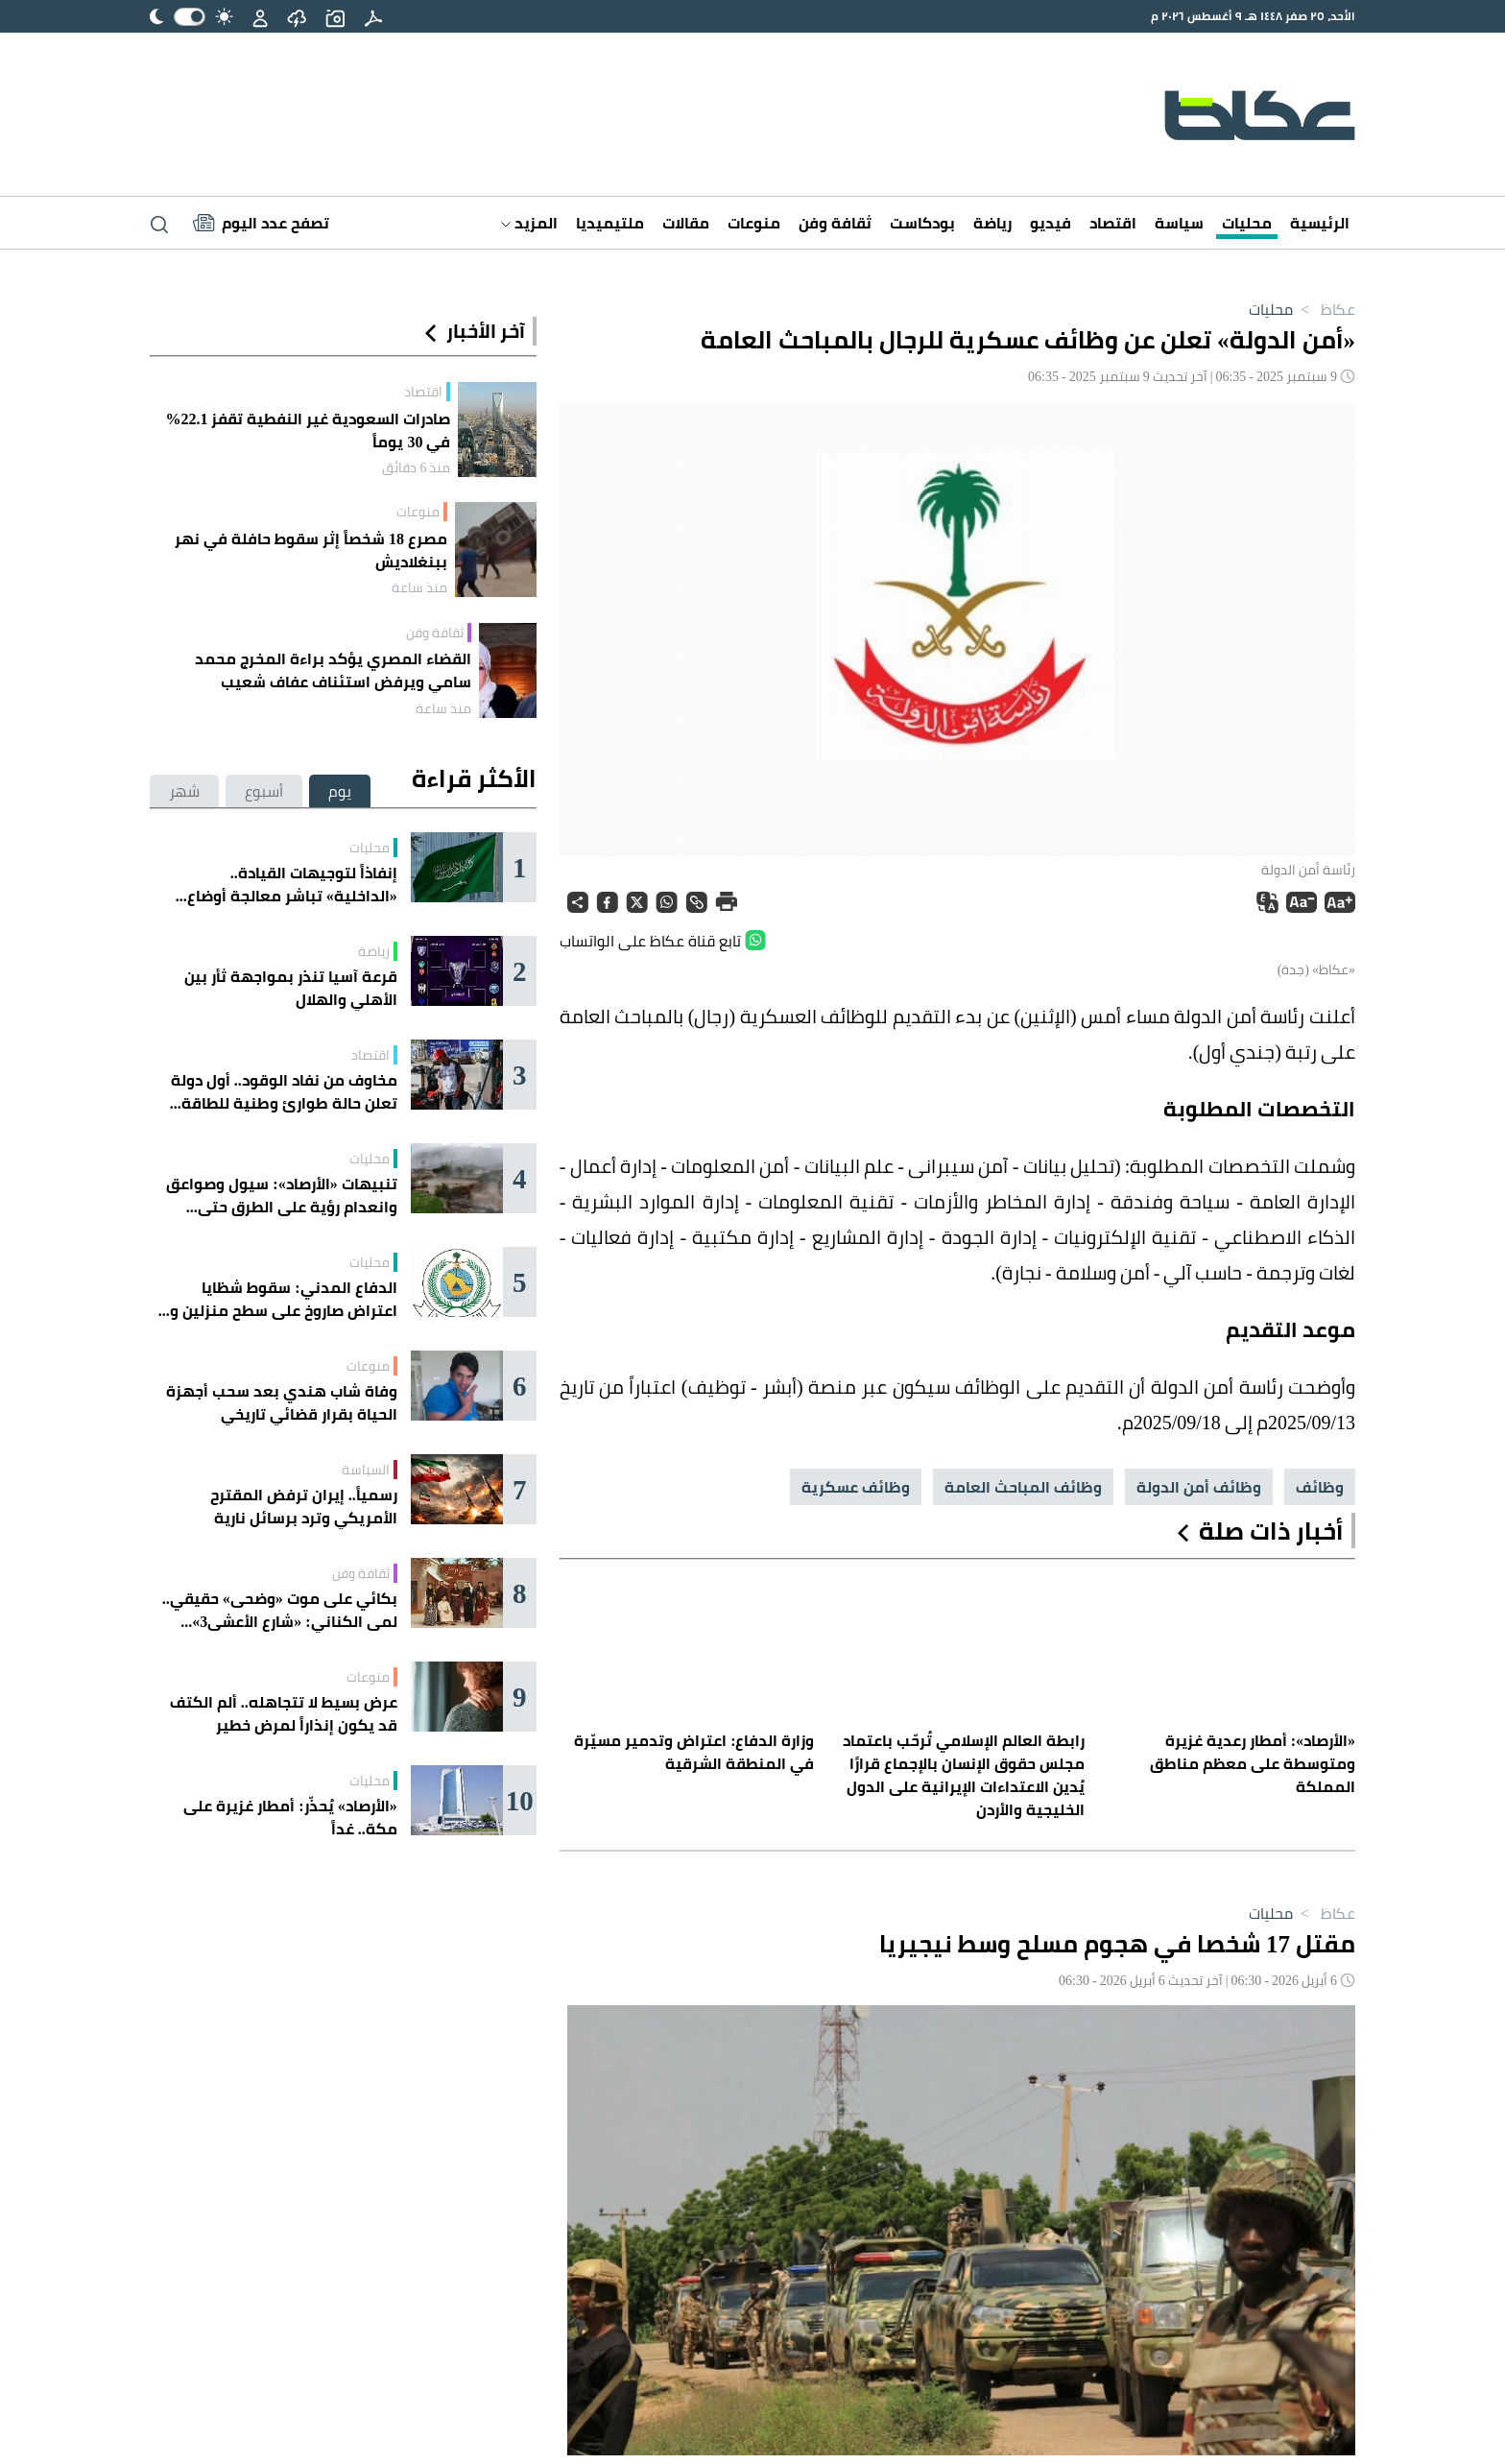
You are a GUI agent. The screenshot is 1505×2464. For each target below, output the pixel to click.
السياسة (366, 1469)
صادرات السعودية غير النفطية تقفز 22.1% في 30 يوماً (307, 430)
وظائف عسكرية (855, 1486)
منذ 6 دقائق (416, 467)
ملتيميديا (610, 222)
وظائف (1320, 1486)
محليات (1247, 222)
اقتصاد (1112, 222)
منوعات (754, 222)
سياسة (1179, 222)
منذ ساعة (419, 587)
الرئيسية (1320, 222)
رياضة (992, 222)
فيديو (1050, 222)
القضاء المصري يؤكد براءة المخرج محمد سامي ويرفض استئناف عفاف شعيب (333, 670)
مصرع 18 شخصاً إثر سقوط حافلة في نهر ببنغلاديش (311, 550)
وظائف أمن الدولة (1198, 1486)
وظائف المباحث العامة (1023, 1486)
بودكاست (922, 222)
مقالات (685, 222)
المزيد (529, 222)
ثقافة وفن (835, 222)
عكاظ (1324, 309)
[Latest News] (261, 222)
